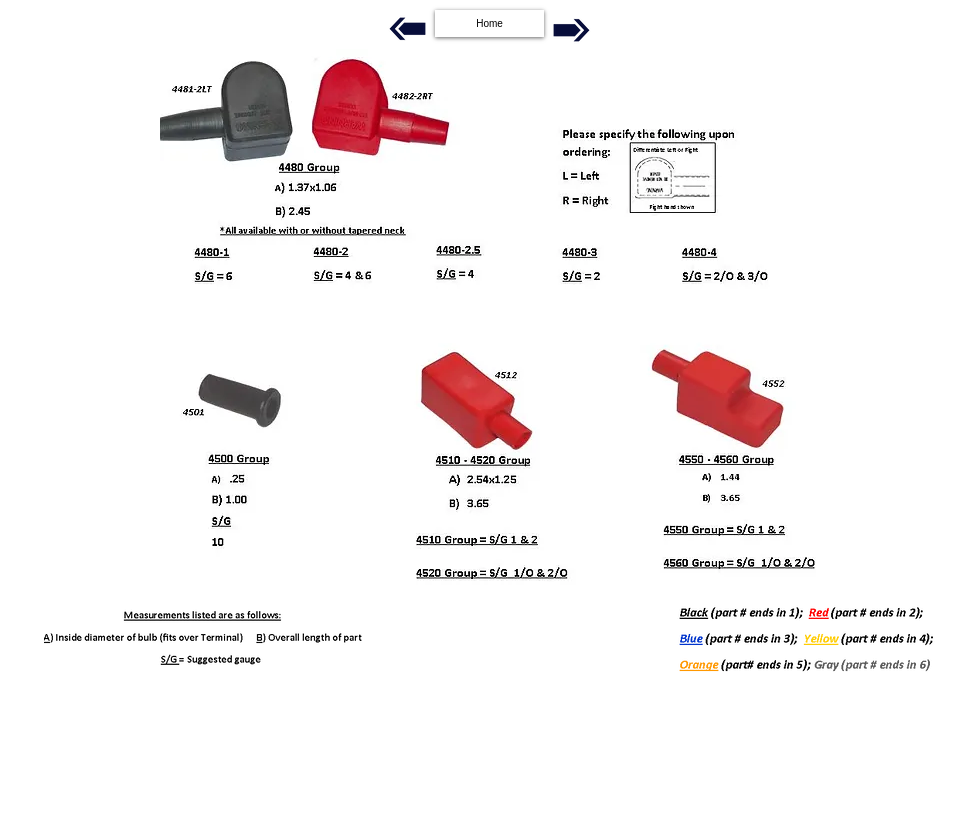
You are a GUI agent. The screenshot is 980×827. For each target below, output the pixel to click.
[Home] (489, 23)
